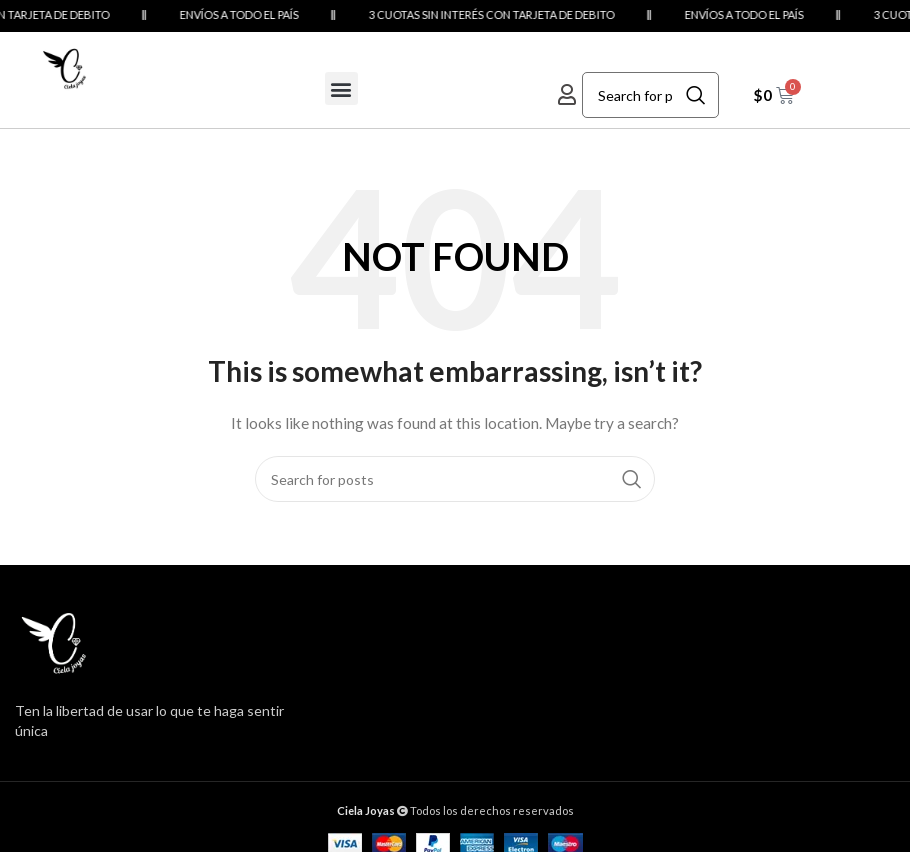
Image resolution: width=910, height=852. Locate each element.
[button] (341, 88)
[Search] (650, 95)
